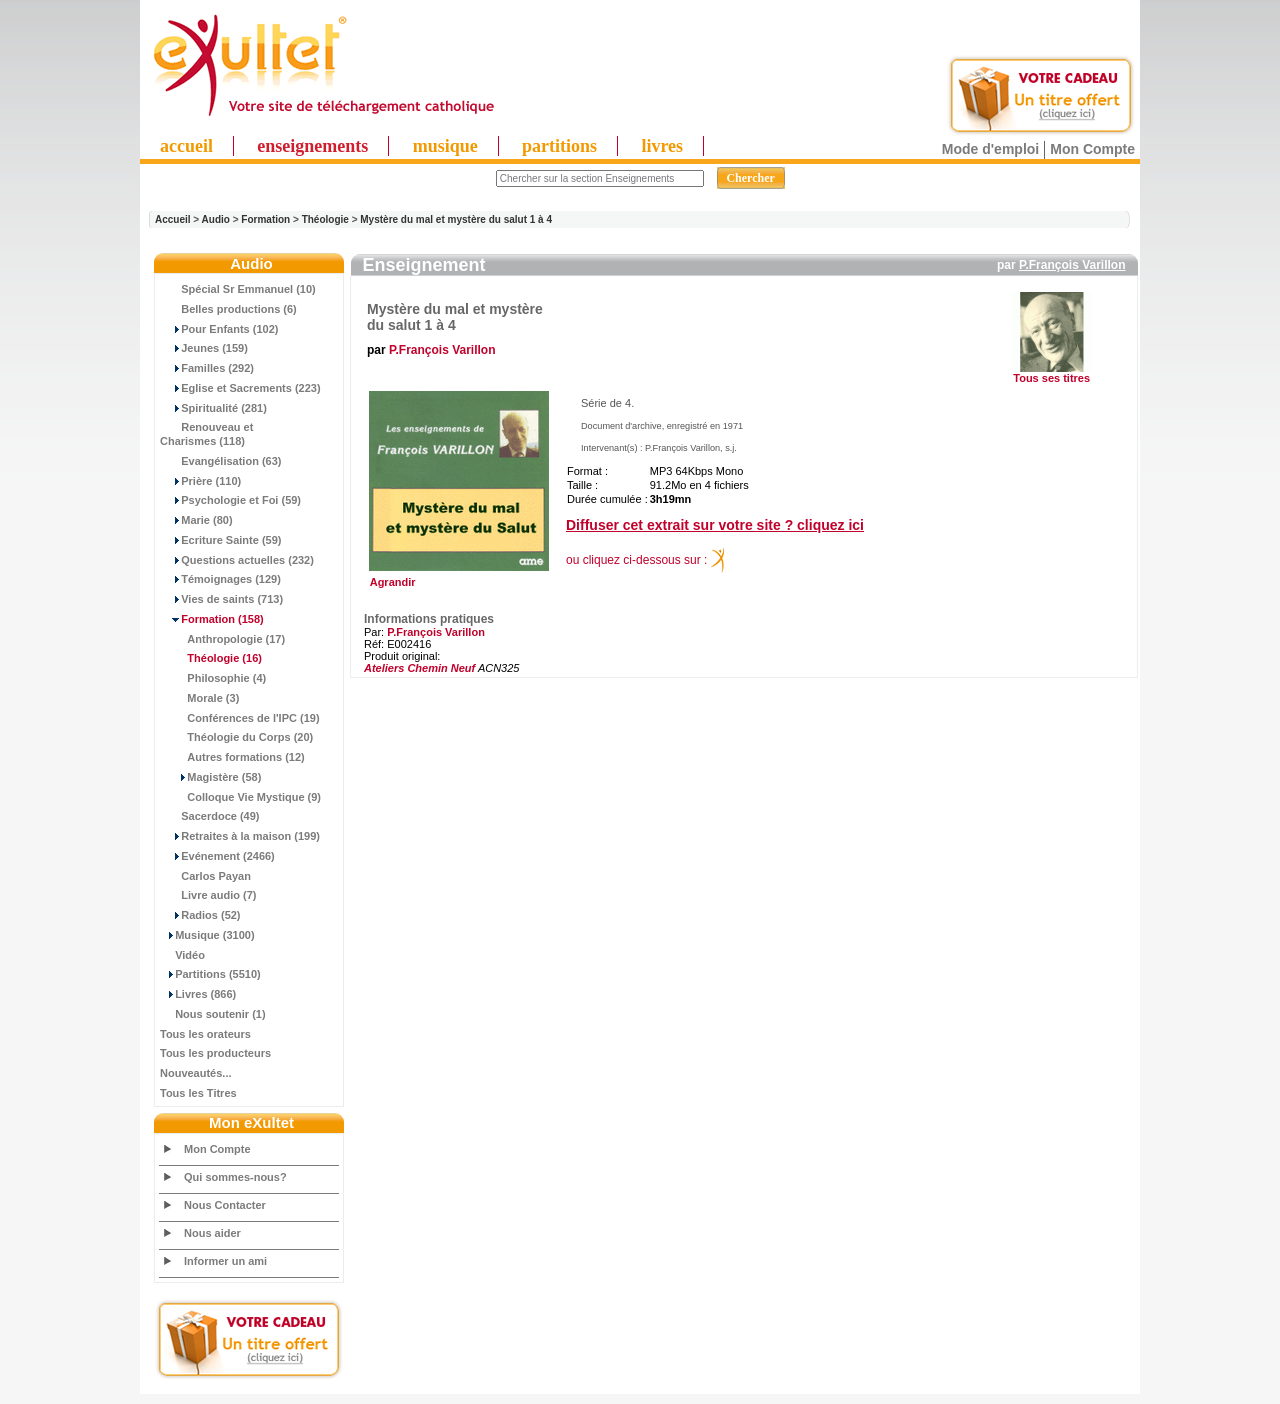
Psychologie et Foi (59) (230, 500)
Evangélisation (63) (221, 461)
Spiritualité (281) (213, 408)
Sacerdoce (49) (210, 816)
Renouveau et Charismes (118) (206, 434)
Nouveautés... (196, 1073)
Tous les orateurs (205, 1034)
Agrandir (456, 577)
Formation (265, 219)
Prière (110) (200, 481)
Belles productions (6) (228, 309)
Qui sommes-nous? (235, 1177)
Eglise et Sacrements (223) (240, 388)
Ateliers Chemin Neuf (419, 668)
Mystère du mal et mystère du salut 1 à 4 (456, 219)
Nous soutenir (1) (213, 1014)
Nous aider (212, 1233)
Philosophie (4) (213, 678)
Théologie (325, 219)
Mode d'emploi (990, 149)
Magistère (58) (210, 777)
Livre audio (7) (208, 895)
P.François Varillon (1072, 265)
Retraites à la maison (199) (240, 836)
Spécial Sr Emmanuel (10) (238, 289)
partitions (559, 146)
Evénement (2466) (217, 856)
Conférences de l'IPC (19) (240, 718)
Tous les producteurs (215, 1053)
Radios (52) (200, 915)
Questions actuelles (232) (237, 560)
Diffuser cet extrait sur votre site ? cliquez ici (715, 525)
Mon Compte (1092, 149)
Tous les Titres (198, 1093)
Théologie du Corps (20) (236, 737)
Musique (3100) (207, 935)
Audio (216, 219)
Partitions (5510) (210, 974)
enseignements (312, 146)
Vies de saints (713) (221, 599)
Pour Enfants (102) (219, 329)
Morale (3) (199, 698)
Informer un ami (225, 1261)
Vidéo (182, 955)
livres (662, 146)
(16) (211, 658)
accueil (186, 146)
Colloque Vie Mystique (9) (240, 797)
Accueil (173, 219)
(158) (212, 619)
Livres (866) (198, 994)
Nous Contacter (225, 1205)
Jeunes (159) (204, 348)
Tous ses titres (1051, 378)
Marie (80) (196, 520)
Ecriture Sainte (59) (221, 540)
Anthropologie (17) (222, 639)
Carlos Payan (205, 876)
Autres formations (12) (232, 757)
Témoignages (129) (220, 579)
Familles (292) (207, 368)
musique (445, 146)
